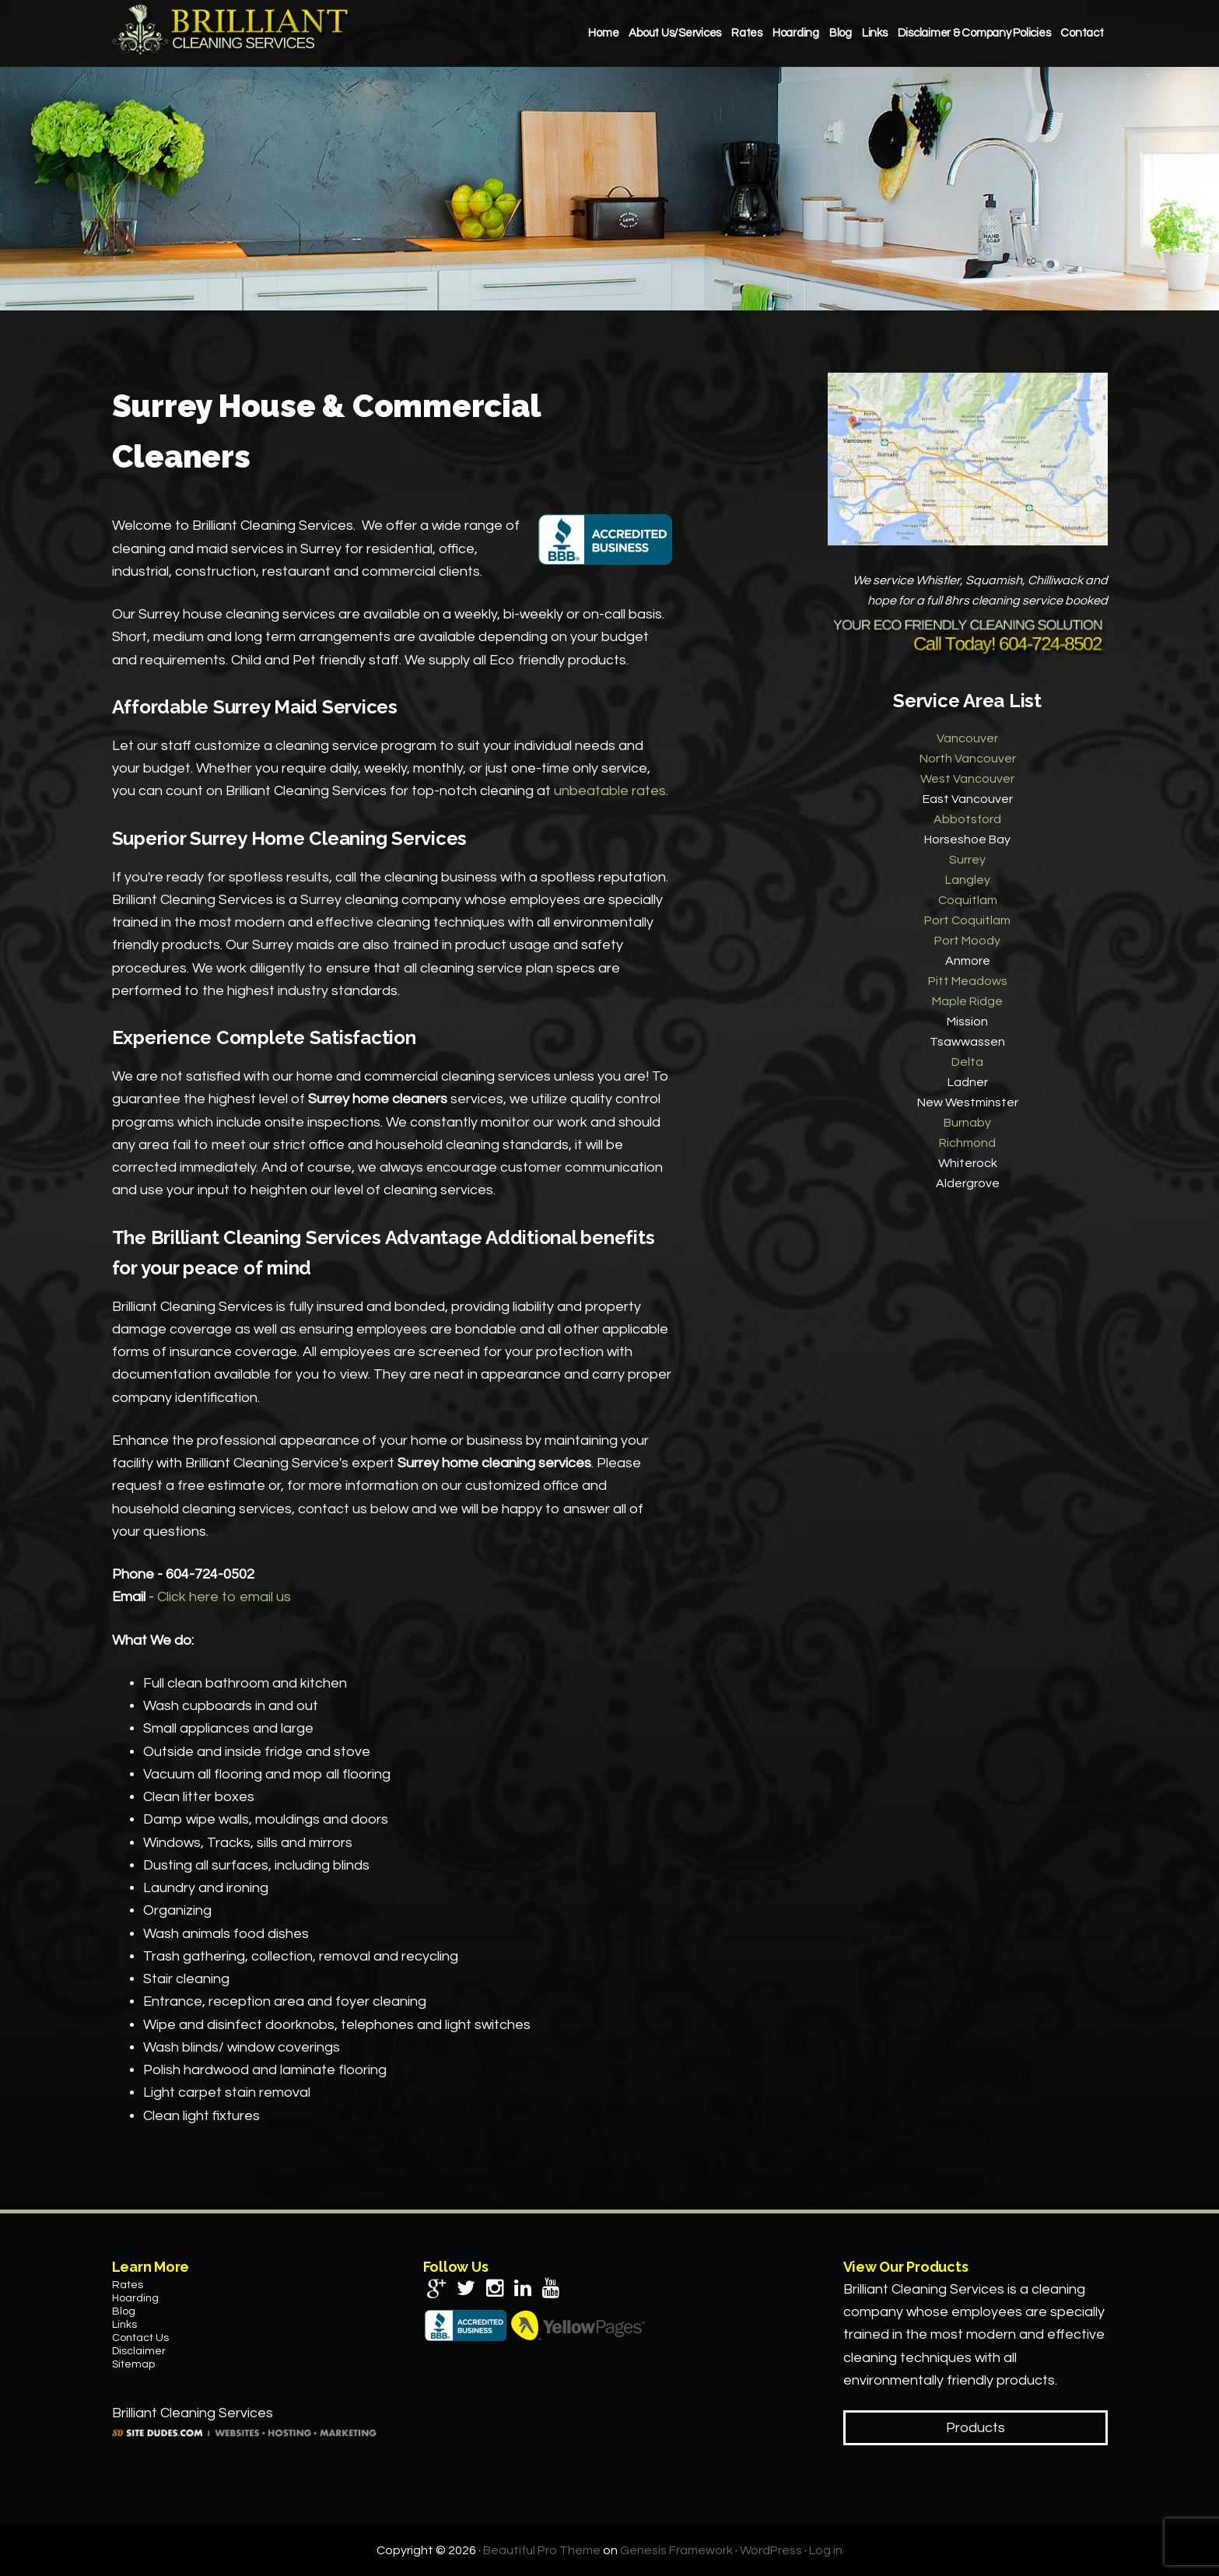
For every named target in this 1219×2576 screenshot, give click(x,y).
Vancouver (967, 738)
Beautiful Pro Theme (542, 2550)
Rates (127, 2285)
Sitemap (133, 2364)
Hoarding (135, 2298)
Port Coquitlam (967, 920)
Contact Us (140, 2337)
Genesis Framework (676, 2550)
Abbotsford (967, 819)
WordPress (771, 2550)
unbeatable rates (610, 790)
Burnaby (967, 1122)
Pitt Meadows (967, 981)
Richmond (967, 1143)
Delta (967, 1062)
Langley (967, 880)
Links (124, 2324)
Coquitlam (967, 900)
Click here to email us (224, 1596)
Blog (123, 2311)
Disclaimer (139, 2351)
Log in (825, 2550)
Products (975, 2427)
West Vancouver (967, 779)
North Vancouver (968, 758)
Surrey (967, 859)
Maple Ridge (967, 1001)
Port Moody (967, 940)
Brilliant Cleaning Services (232, 29)
